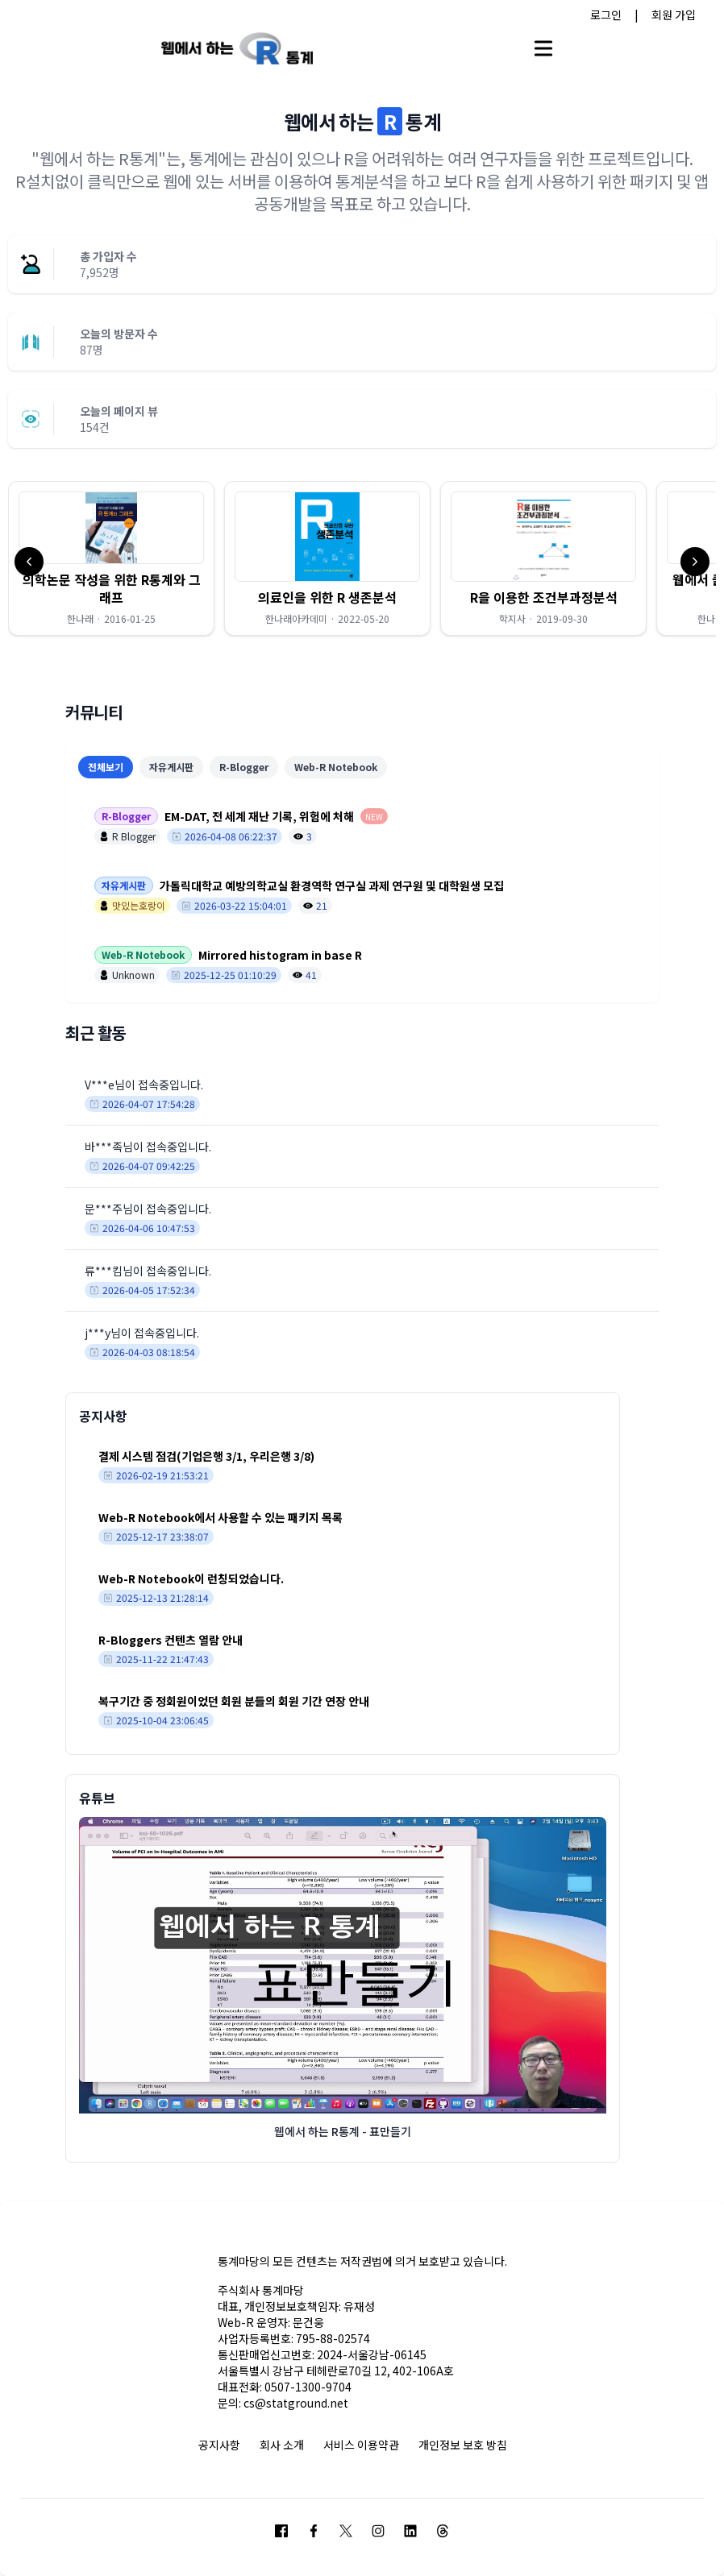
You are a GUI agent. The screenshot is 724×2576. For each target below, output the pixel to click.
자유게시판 (171, 767)
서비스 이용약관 (361, 2445)
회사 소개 (282, 2445)
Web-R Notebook (335, 767)
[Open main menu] (543, 48)
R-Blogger (243, 767)
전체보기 (105, 767)
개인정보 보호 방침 (462, 2445)
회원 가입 (673, 14)
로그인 (606, 14)
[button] (111, 558)
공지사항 (219, 2445)
